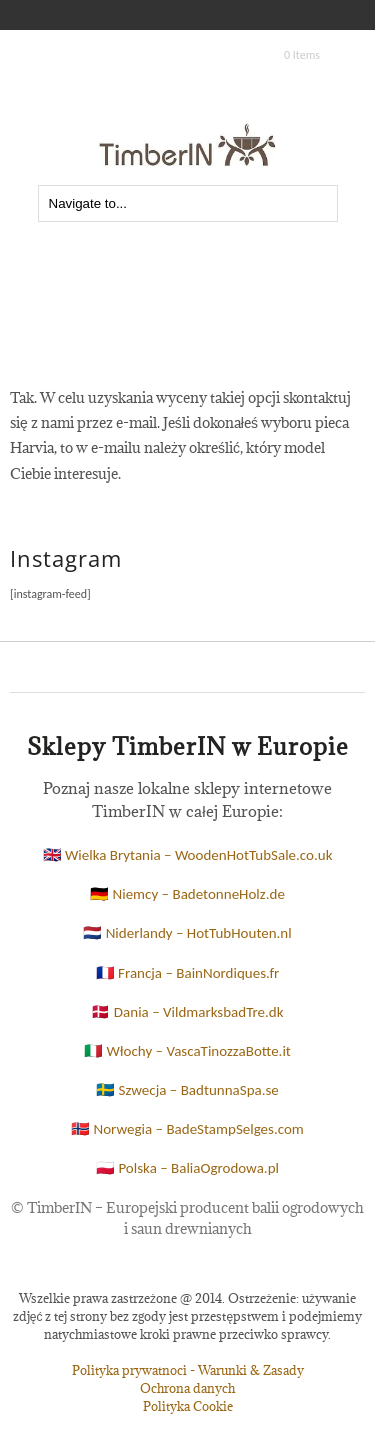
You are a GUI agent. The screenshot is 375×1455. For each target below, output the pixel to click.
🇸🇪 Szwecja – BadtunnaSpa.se (187, 1090)
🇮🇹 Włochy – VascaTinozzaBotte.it (187, 1051)
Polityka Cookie (188, 1406)
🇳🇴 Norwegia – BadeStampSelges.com (187, 1129)
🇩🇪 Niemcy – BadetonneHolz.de (187, 894)
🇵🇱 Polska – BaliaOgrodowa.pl (187, 1168)
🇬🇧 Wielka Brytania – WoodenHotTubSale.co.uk (188, 855)
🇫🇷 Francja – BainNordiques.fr (188, 973)
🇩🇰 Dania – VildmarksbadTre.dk (187, 1012)
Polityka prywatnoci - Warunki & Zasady (188, 1370)
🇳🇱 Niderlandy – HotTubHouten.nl (187, 933)
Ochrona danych (187, 1388)
